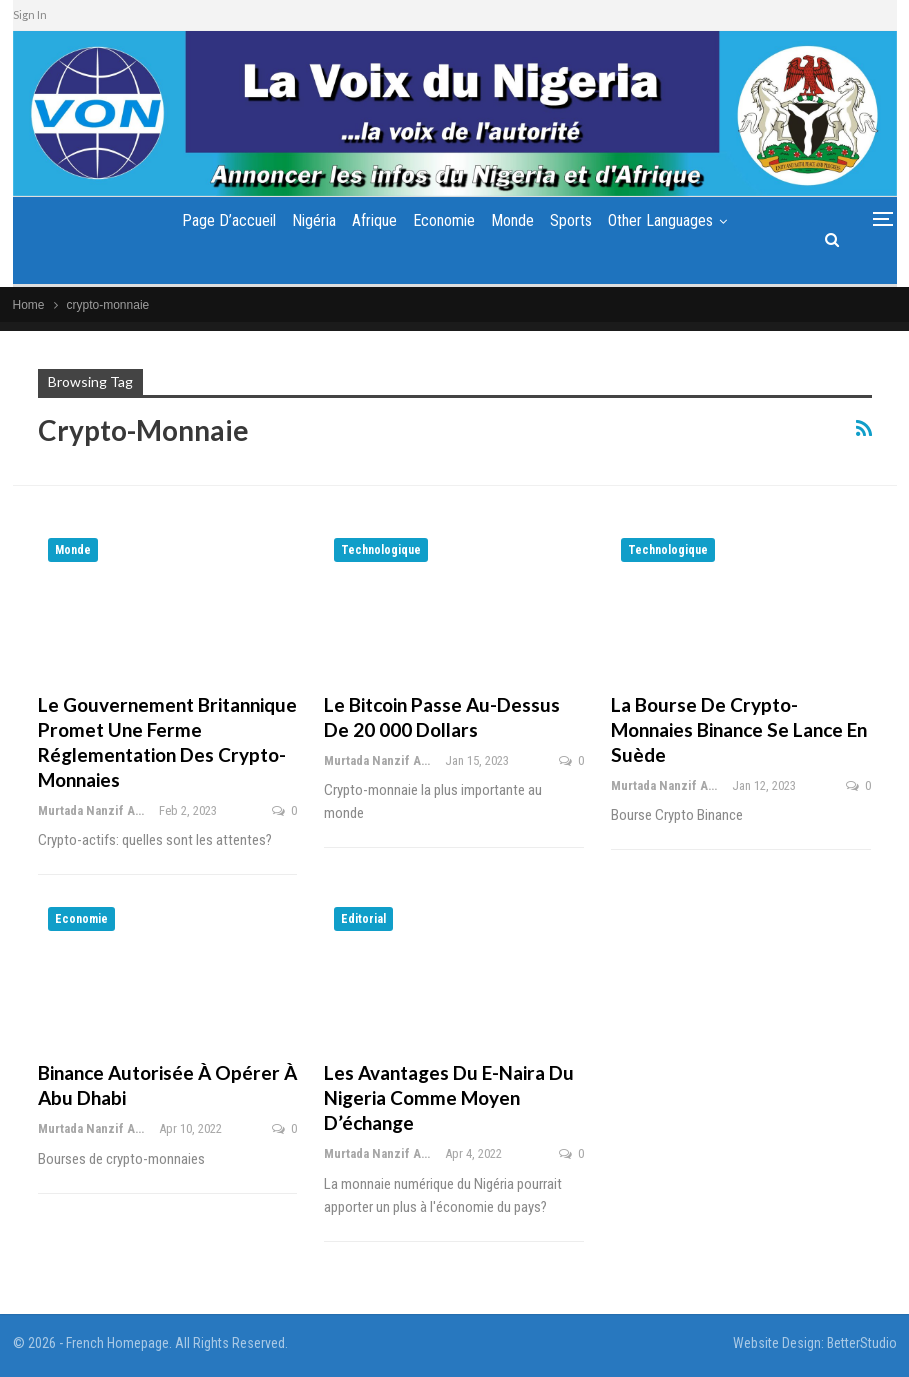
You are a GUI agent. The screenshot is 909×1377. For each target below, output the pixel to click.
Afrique (370, 220)
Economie (444, 220)
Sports (579, 220)
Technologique (381, 550)
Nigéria (306, 220)
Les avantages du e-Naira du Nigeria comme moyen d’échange (449, 1097)
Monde (516, 220)
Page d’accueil (216, 220)
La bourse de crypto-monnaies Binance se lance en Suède (739, 729)
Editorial (363, 919)
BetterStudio (862, 1343)
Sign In (30, 14)
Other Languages (673, 220)
